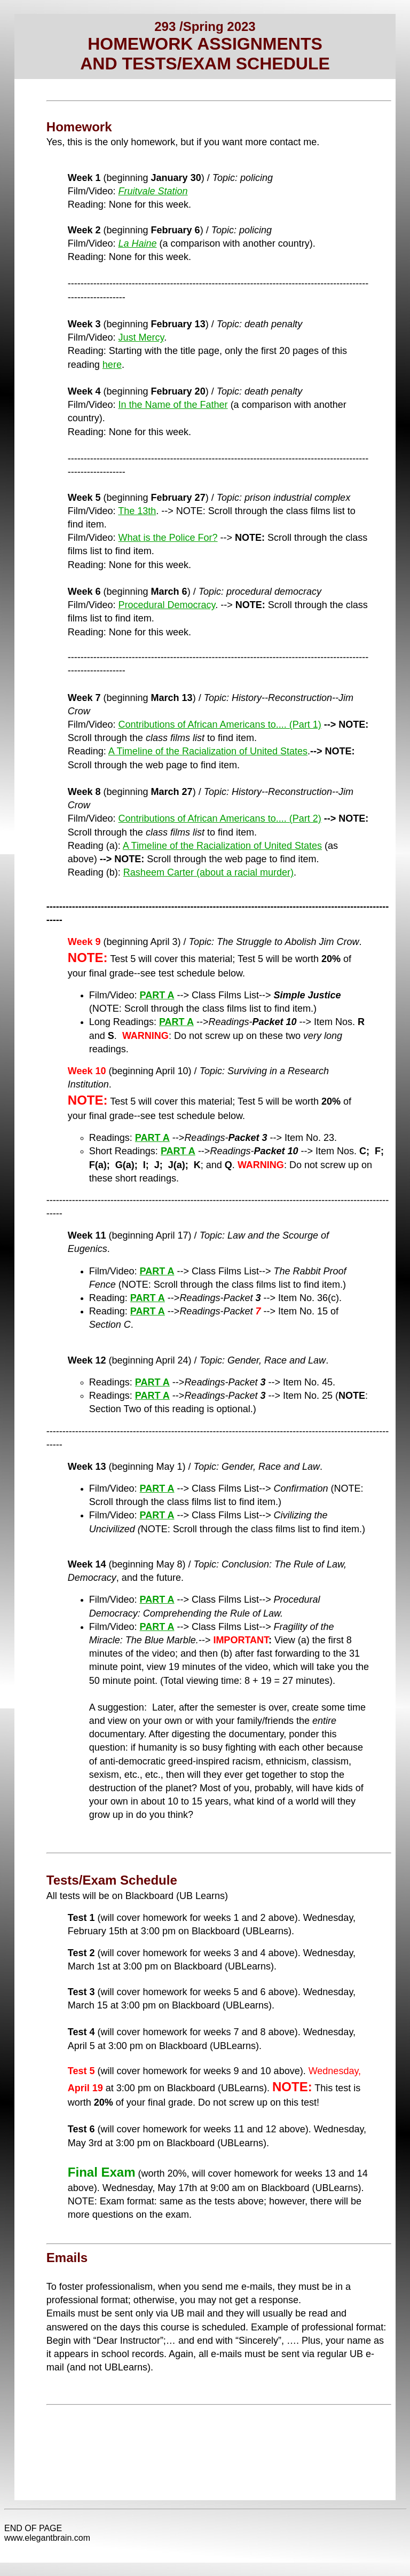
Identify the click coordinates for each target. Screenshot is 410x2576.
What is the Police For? (168, 537)
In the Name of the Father (173, 404)
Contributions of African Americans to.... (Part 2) (220, 818)
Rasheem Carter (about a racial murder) (208, 872)
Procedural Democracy (167, 605)
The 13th (137, 511)
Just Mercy (141, 337)
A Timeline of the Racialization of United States (208, 751)
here (112, 364)
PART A (157, 995)
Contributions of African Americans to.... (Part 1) (220, 724)
